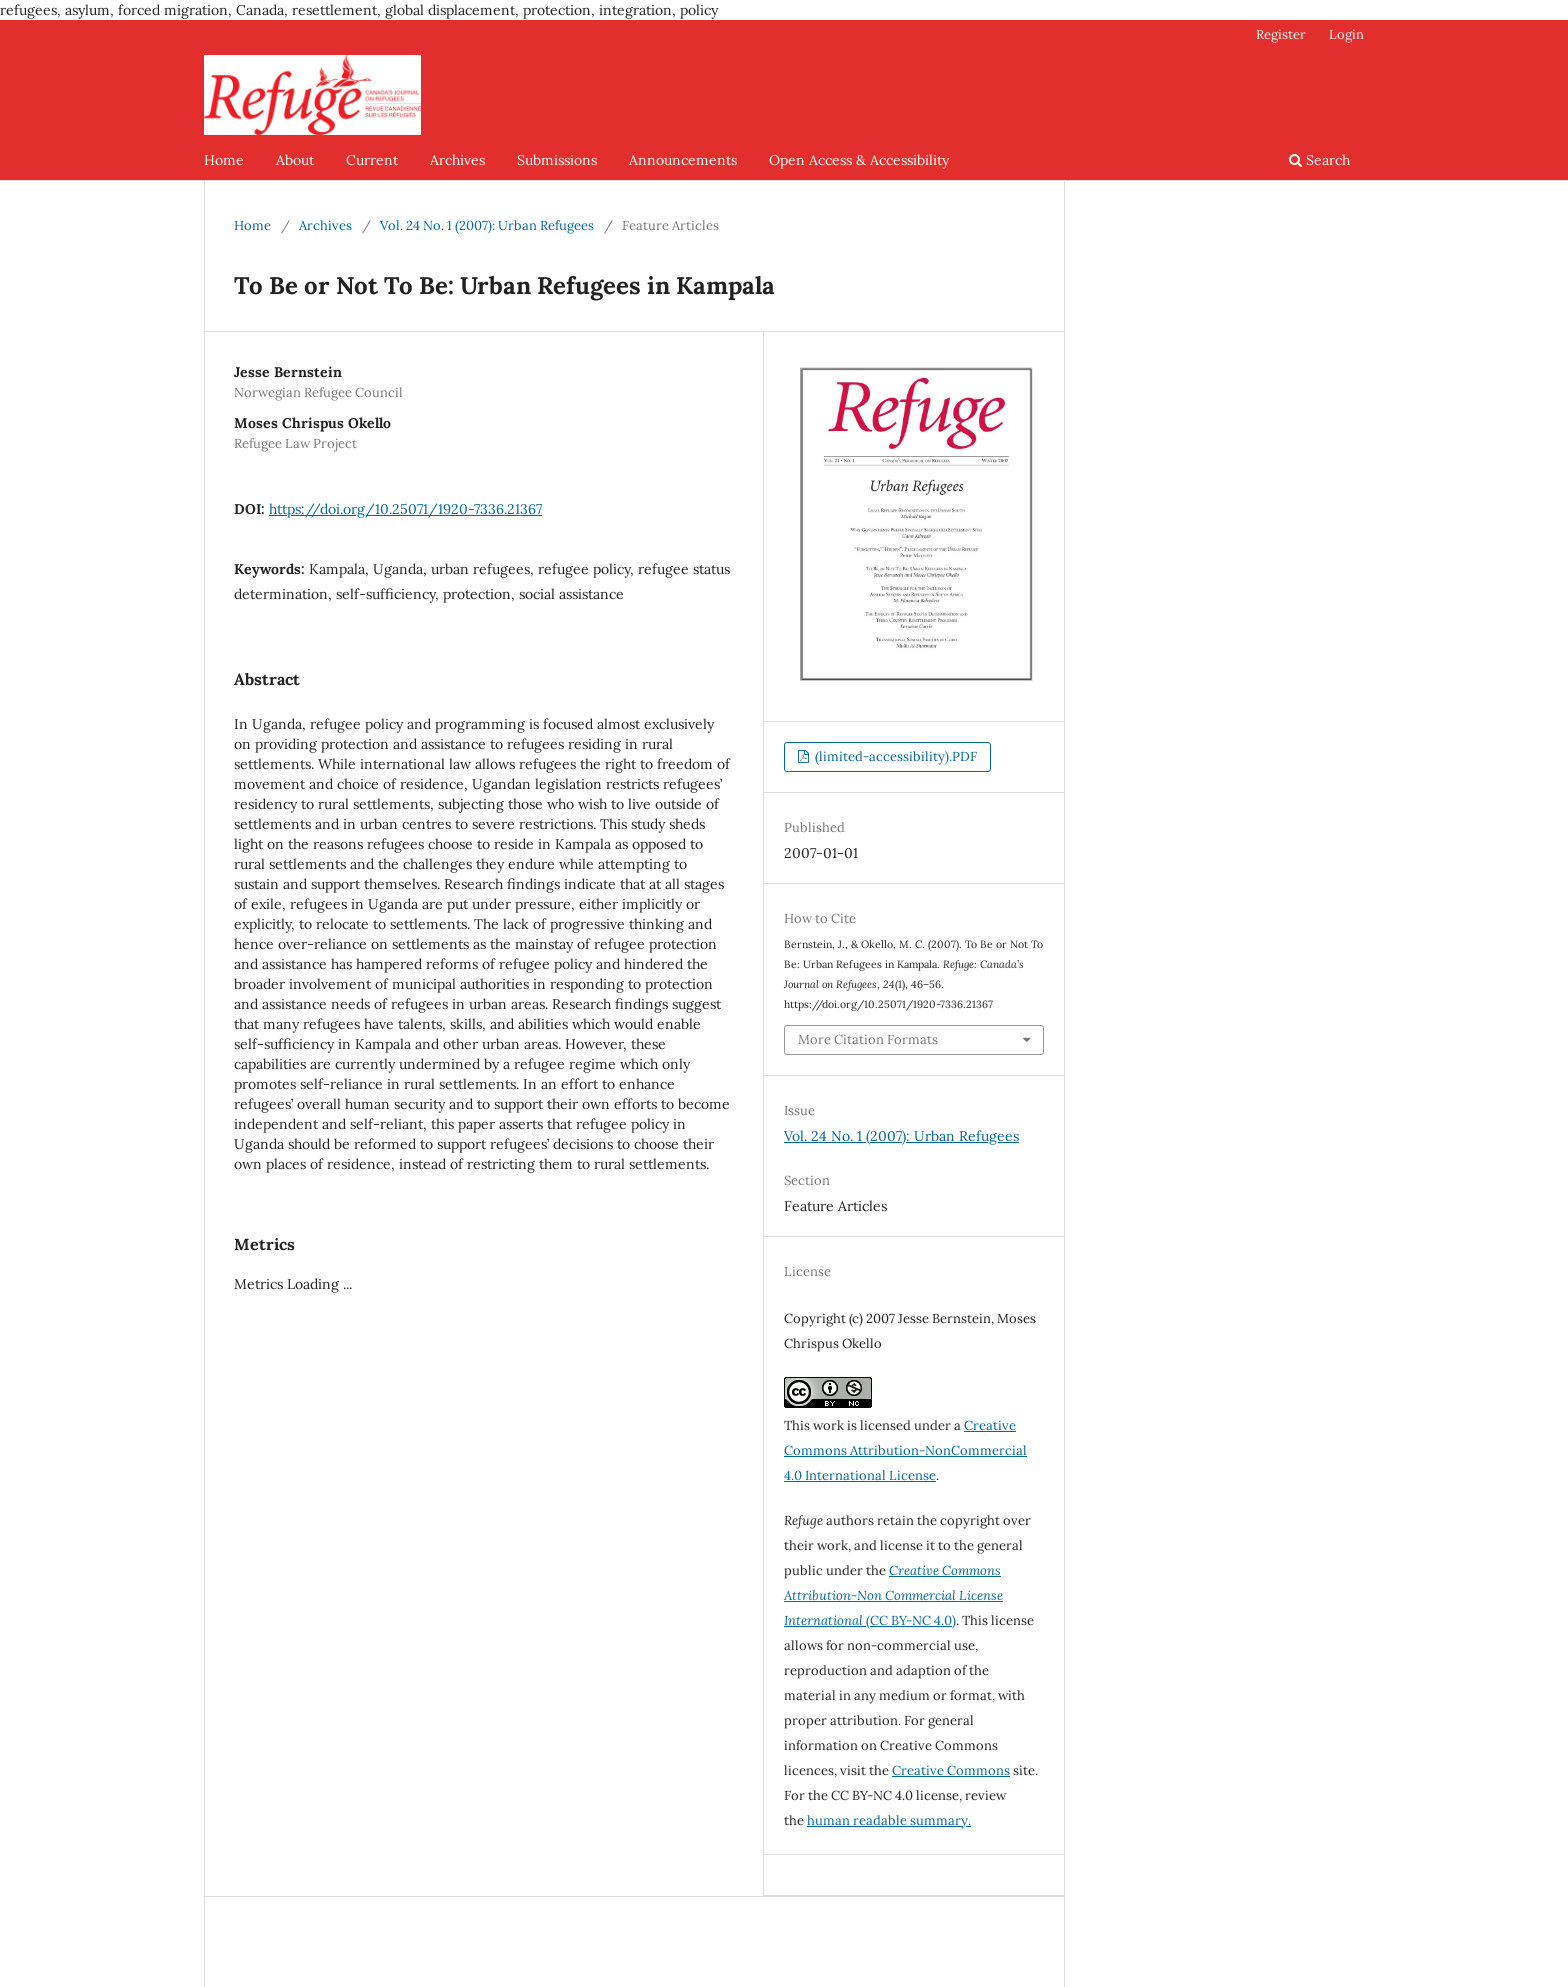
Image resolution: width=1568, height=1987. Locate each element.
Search (1319, 160)
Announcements (683, 160)
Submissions (557, 160)
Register (1281, 34)
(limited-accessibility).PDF (894, 756)
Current (372, 160)
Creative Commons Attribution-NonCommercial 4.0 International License (905, 1450)
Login (1346, 34)
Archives (457, 160)
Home (224, 160)
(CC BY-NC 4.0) (893, 1595)
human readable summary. (889, 1820)
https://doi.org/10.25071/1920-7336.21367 (405, 509)
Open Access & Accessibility (859, 160)
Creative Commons (951, 1770)
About (295, 160)
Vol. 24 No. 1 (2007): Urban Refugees (487, 225)
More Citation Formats (868, 1039)
